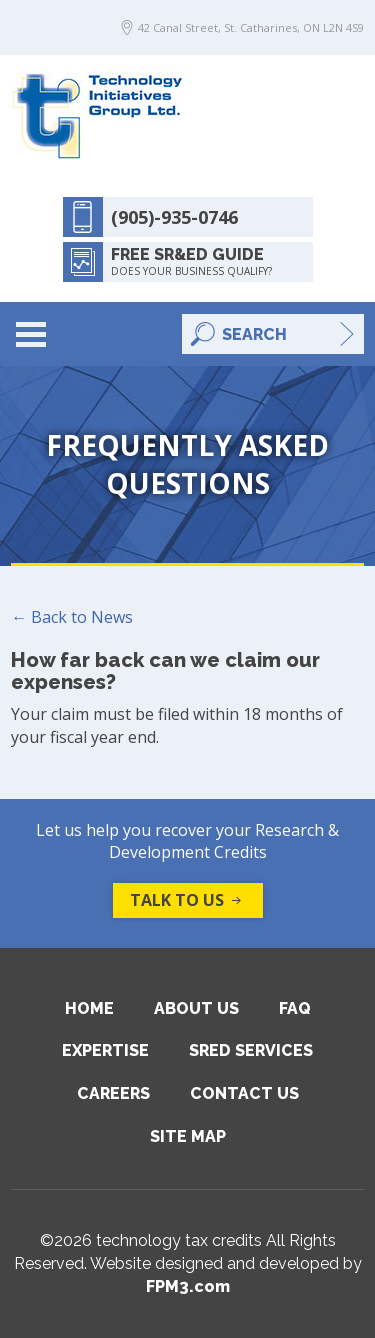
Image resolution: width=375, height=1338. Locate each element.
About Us (196, 1008)
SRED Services (251, 1050)
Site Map (188, 1136)
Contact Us (244, 1093)
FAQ (295, 1008)
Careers (113, 1093)
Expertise (105, 1050)
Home (89, 1008)
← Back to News (72, 617)
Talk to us (187, 900)
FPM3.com (188, 1286)
